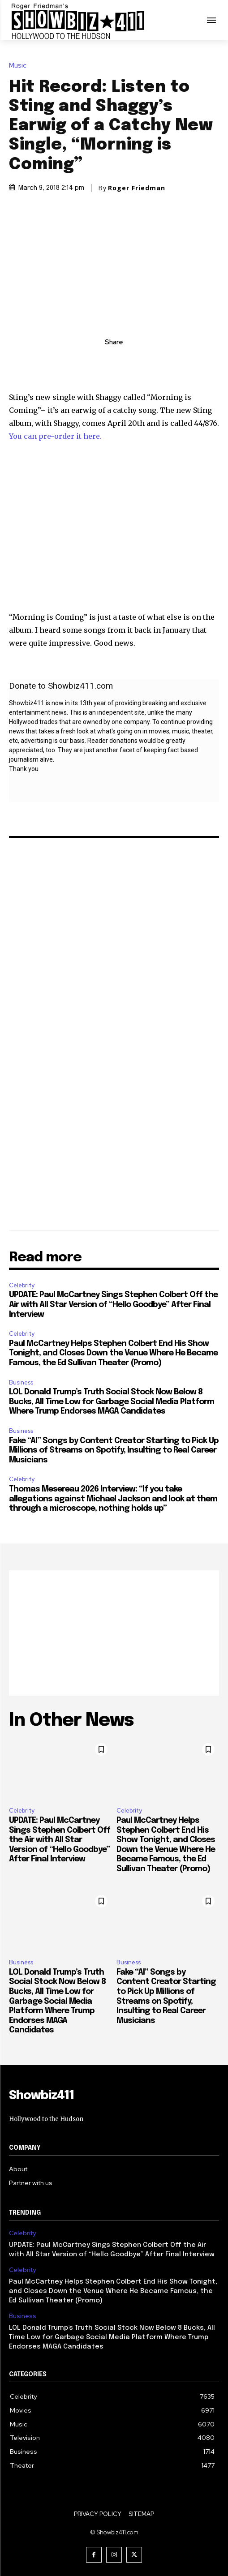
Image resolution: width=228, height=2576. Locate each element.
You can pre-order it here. (55, 436)
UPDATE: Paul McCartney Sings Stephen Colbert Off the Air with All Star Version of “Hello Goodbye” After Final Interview (113, 1304)
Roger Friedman (136, 188)
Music (20, 65)
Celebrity (21, 1285)
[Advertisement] (114, 1633)
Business (21, 1382)
